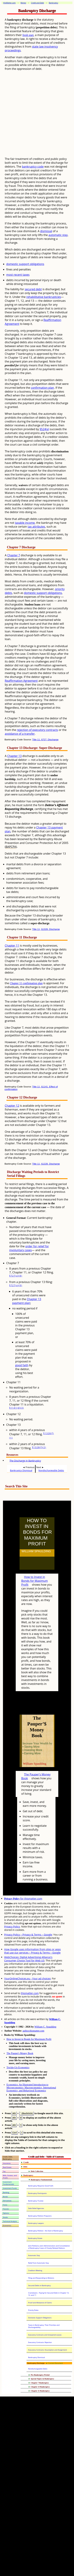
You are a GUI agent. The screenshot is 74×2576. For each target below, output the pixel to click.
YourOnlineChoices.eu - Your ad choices (27, 1978)
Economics (7, 2225)
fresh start (28, 35)
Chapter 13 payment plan (26, 1301)
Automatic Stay (34, 2255)
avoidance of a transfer (20, 734)
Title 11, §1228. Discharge (46, 1163)
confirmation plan (42, 388)
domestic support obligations (25, 264)
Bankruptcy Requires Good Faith (40, 2186)
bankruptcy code (33, 166)
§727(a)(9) (15, 1285)
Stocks (5, 2217)
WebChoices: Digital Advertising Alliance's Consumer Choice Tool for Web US (28, 1958)
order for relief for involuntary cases (29, 1248)
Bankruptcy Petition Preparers (40, 2216)
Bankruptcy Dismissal (21, 1470)
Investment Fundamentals (8, 2183)
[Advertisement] (37, 116)
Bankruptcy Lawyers (36, 2223)
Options (6, 2213)
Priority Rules (33, 2310)
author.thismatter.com (33, 2030)
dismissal (46, 231)
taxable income (25, 523)
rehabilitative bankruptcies (43, 297)
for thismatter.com (23, 1898)
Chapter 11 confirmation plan (26, 983)
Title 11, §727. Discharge (45, 739)
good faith (21, 1365)
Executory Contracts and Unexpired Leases (44, 2335)
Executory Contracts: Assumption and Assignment (47, 2350)
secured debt (33, 289)
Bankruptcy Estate (35, 2238)
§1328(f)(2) (39, 1447)
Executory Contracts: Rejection (40, 2342)
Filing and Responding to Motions (41, 2278)
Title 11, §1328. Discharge (46, 929)
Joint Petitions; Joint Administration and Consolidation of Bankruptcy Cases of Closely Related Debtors (49, 2247)
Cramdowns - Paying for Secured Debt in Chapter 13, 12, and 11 (48, 2294)
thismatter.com (30, 1993)
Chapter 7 (13, 555)
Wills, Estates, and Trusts (10, 2176)
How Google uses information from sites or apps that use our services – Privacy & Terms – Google (32, 1951)
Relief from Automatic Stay (38, 2263)
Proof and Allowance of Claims (40, 2303)
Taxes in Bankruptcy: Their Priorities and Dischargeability (44, 2326)
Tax (4, 2171)
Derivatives (7, 2201)
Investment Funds (10, 2188)
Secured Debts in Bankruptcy (39, 2285)
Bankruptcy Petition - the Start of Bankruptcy (45, 2231)
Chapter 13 (14, 756)
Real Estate (7, 2167)
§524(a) (44, 429)
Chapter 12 (12, 1106)
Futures (6, 2209)
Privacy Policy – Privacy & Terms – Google (28, 1934)
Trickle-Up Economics (17, 2067)
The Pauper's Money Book (36, 1776)
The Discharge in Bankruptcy (25, 1460)
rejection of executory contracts (37, 730)
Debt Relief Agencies (36, 2208)
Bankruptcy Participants (37, 2193)
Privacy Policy (12, 1926)
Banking (6, 2192)
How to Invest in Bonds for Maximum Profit (34, 1581)
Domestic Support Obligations (39, 2318)
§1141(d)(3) (16, 1407)
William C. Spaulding (45, 2026)
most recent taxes (17, 275)
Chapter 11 (12, 945)
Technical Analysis (10, 2221)
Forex (5, 2205)
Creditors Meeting (35, 2270)
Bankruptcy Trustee (35, 2201)
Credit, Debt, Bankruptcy (8, 2158)
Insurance (6, 2163)
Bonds (5, 2197)
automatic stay (58, 235)
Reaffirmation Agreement (21, 681)
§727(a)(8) (15, 1275)
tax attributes (36, 526)
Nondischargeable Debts (51, 1470)
